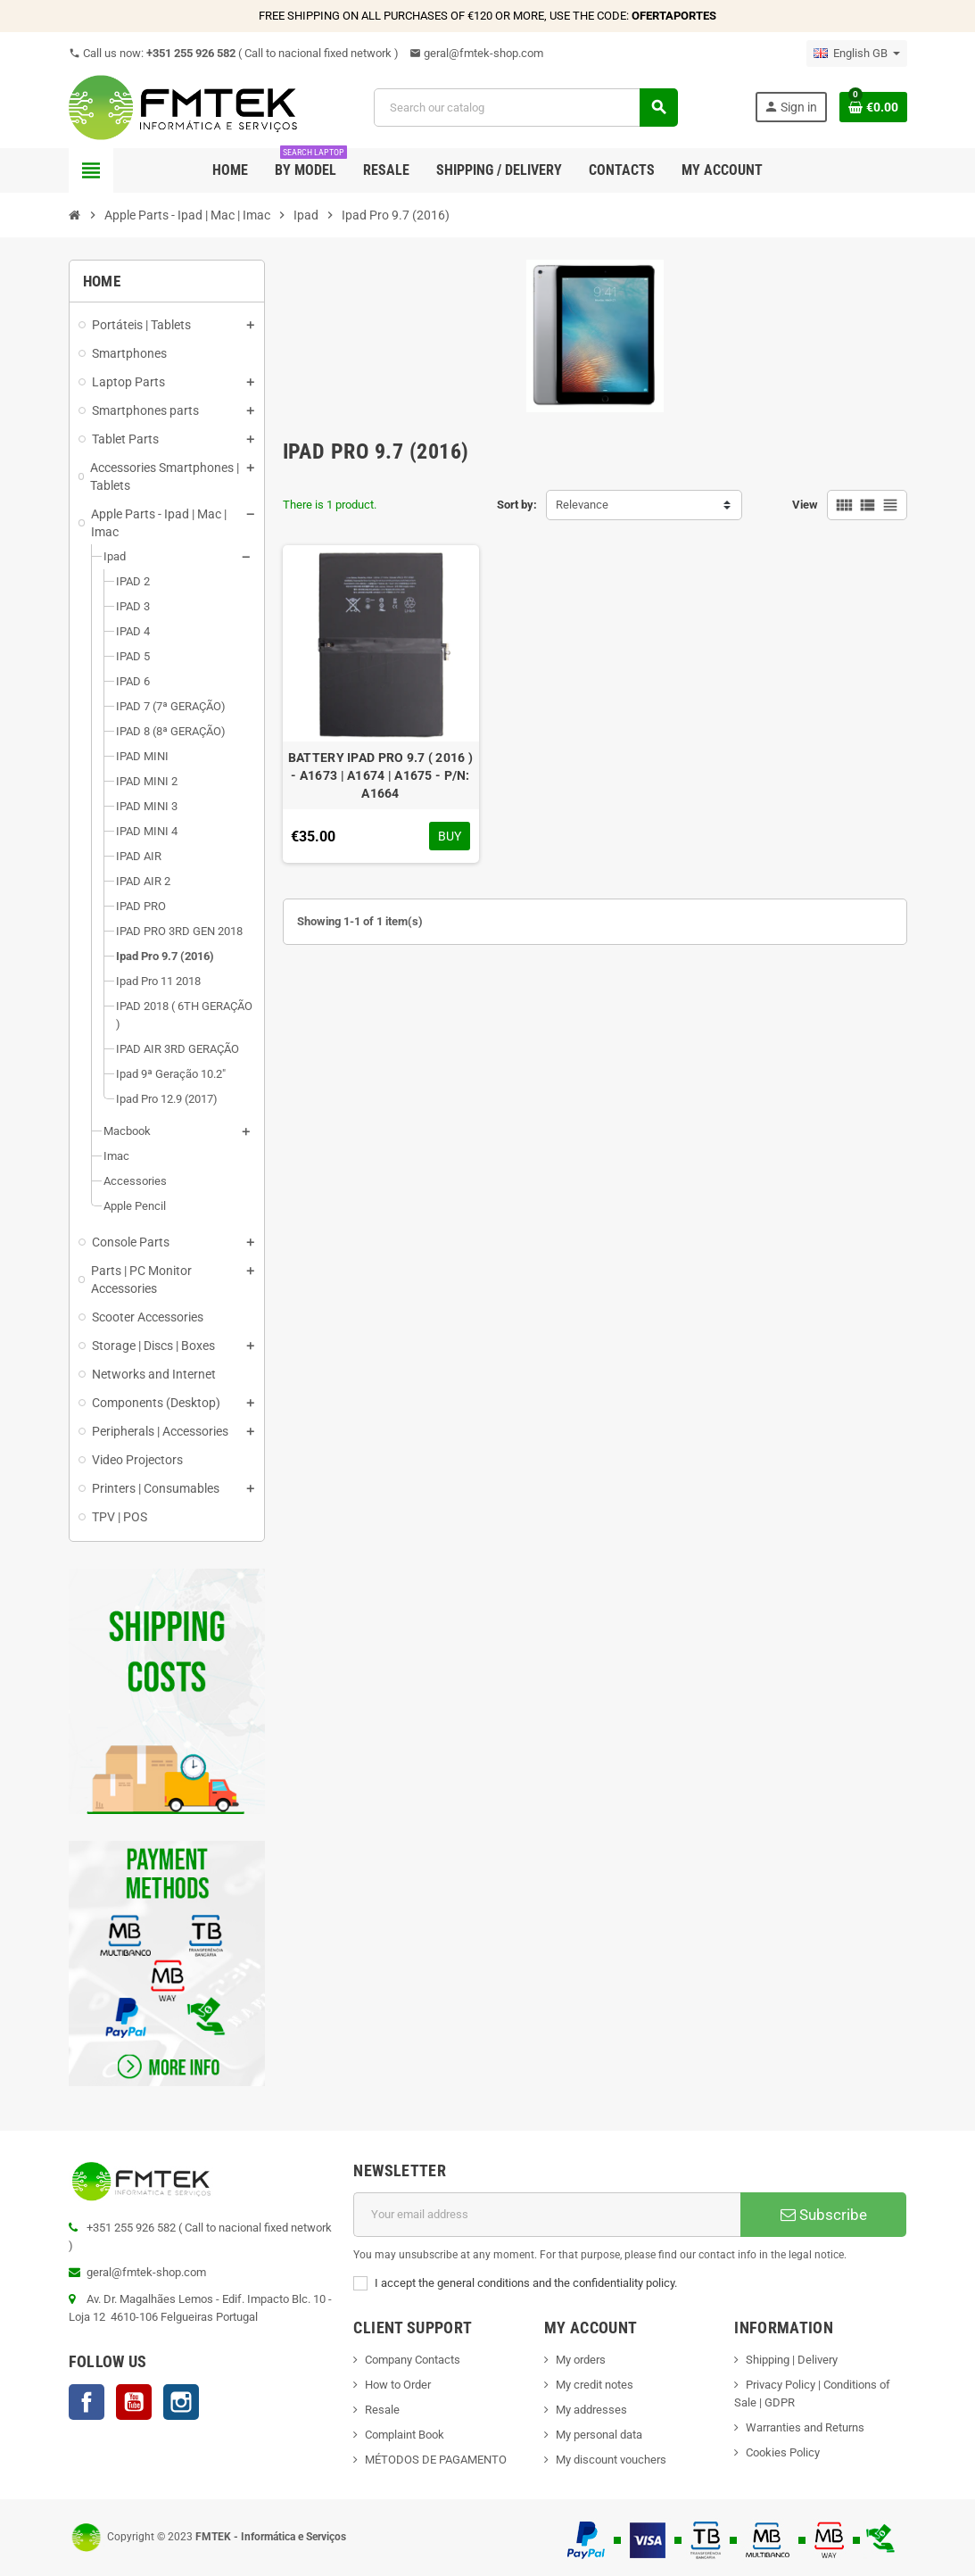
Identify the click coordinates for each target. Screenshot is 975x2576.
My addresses (591, 2409)
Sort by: (517, 504)
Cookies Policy (783, 2452)
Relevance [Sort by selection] (582, 504)
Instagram (181, 2402)
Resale (382, 2409)
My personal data (599, 2434)
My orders (581, 2359)
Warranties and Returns (805, 2427)
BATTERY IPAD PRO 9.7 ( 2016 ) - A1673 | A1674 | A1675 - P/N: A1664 (380, 775)
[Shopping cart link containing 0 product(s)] (873, 107)
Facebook (86, 2402)
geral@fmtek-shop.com (476, 53)
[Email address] (546, 2214)
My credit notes (594, 2384)
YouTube (134, 2402)
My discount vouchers (611, 2459)
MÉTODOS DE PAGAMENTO (436, 2459)
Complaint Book (404, 2434)
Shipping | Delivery (792, 2359)
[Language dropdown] (856, 53)
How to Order (398, 2384)
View (805, 504)
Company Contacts (412, 2359)
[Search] (525, 107)
